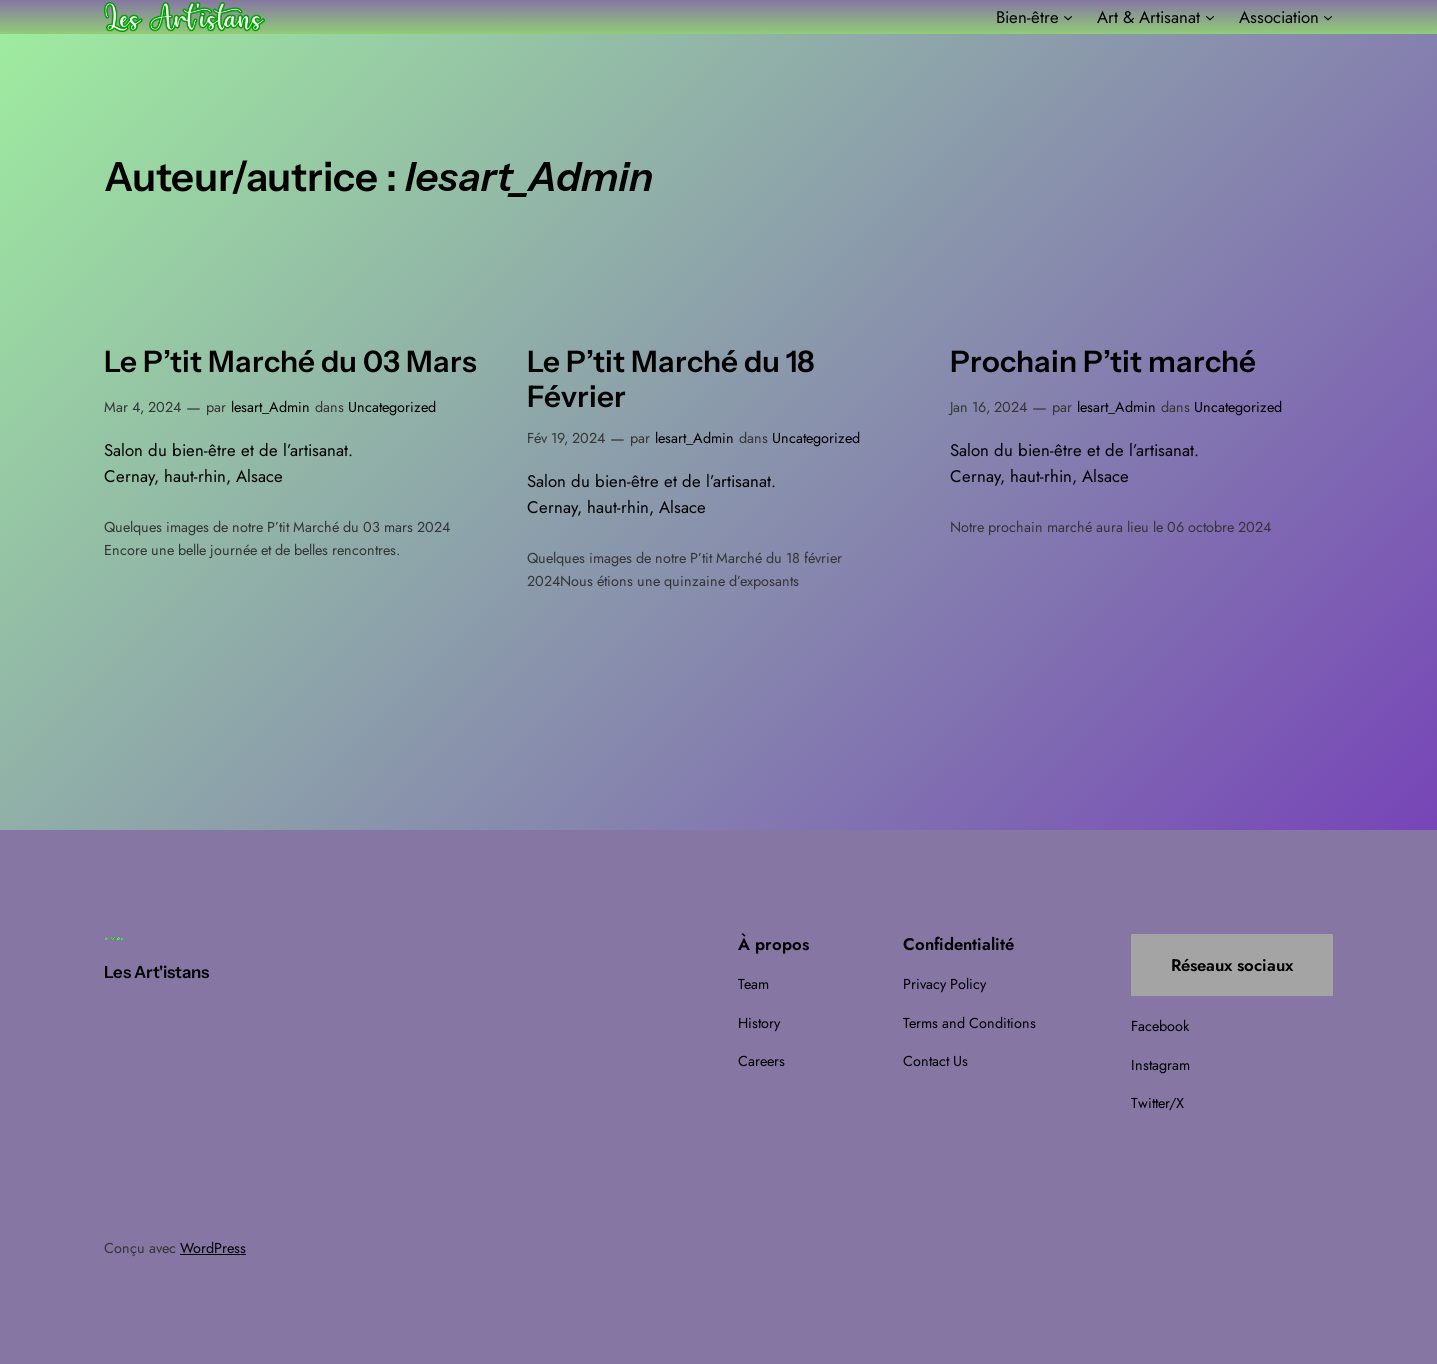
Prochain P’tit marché (1103, 361)
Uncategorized (392, 407)
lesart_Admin (270, 407)
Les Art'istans (156, 972)
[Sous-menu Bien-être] (1068, 17)
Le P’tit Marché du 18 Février (671, 379)
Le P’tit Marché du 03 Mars (290, 361)
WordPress (213, 1248)
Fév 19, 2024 (566, 438)
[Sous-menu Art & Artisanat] (1210, 17)
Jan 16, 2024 (988, 407)
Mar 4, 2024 (142, 407)
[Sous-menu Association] (1328, 17)
